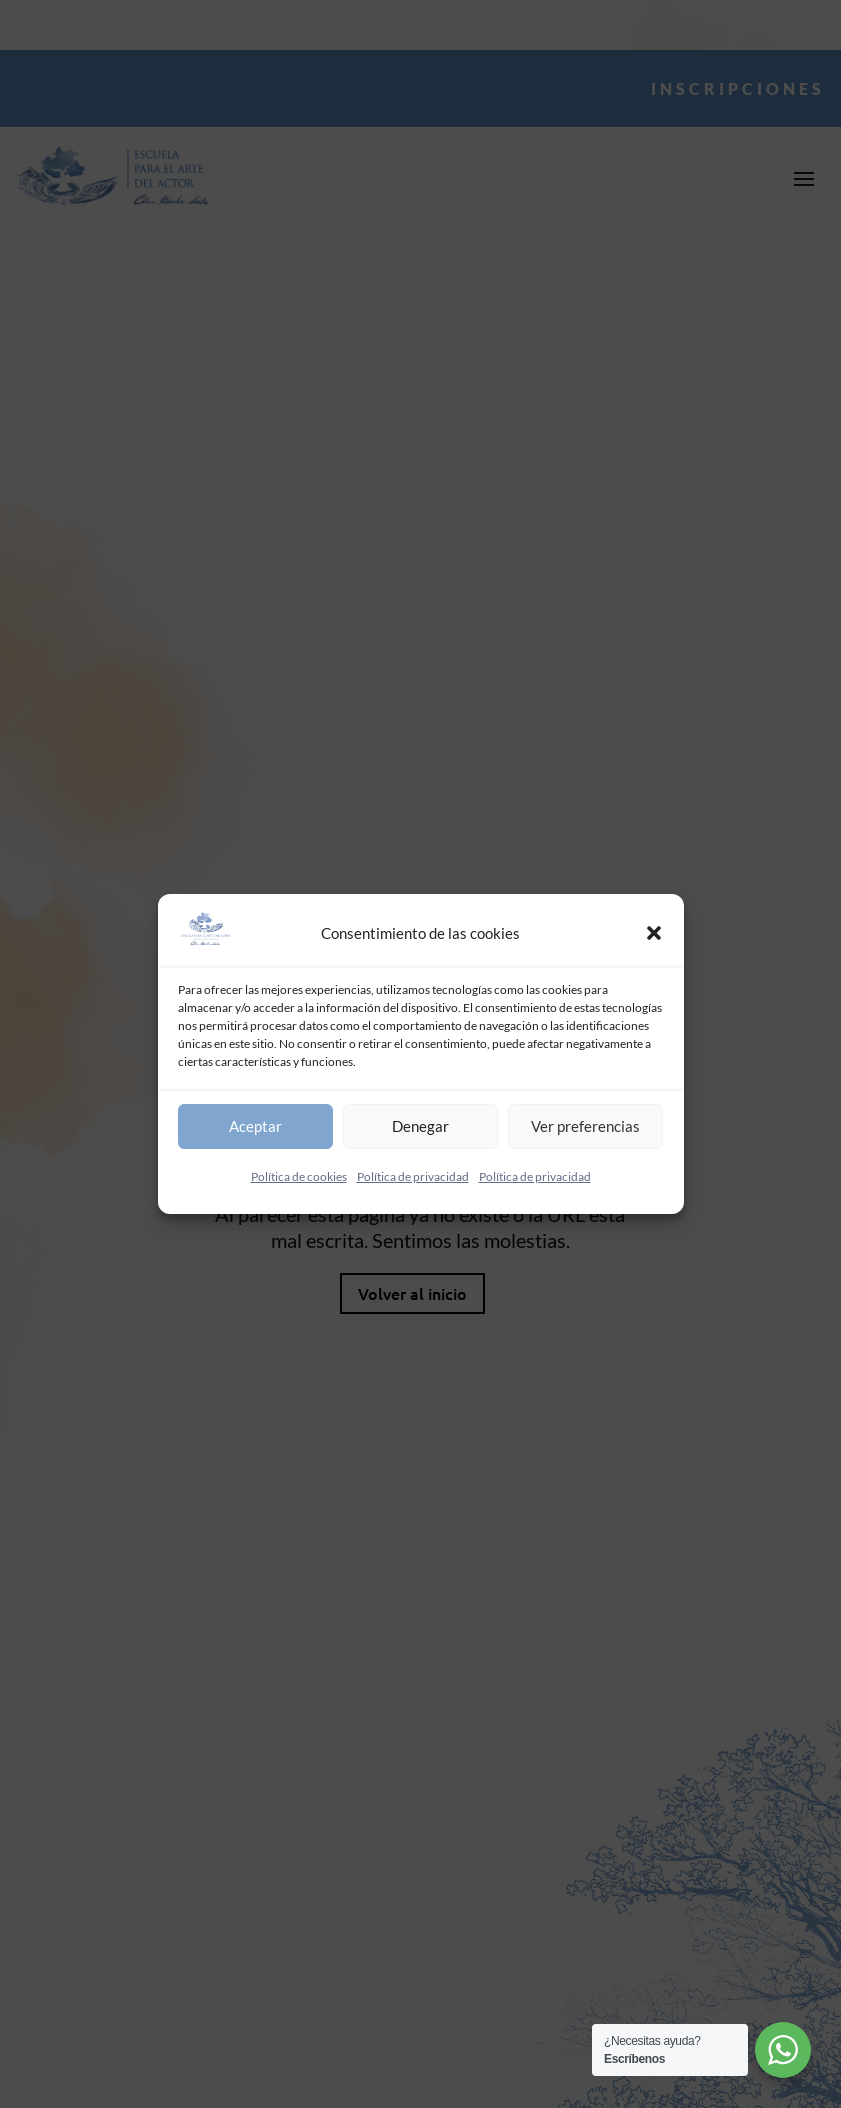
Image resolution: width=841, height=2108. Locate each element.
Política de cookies (299, 1176)
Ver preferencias (585, 1126)
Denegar (420, 1126)
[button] (654, 933)
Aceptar (255, 1126)
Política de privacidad (413, 1176)
